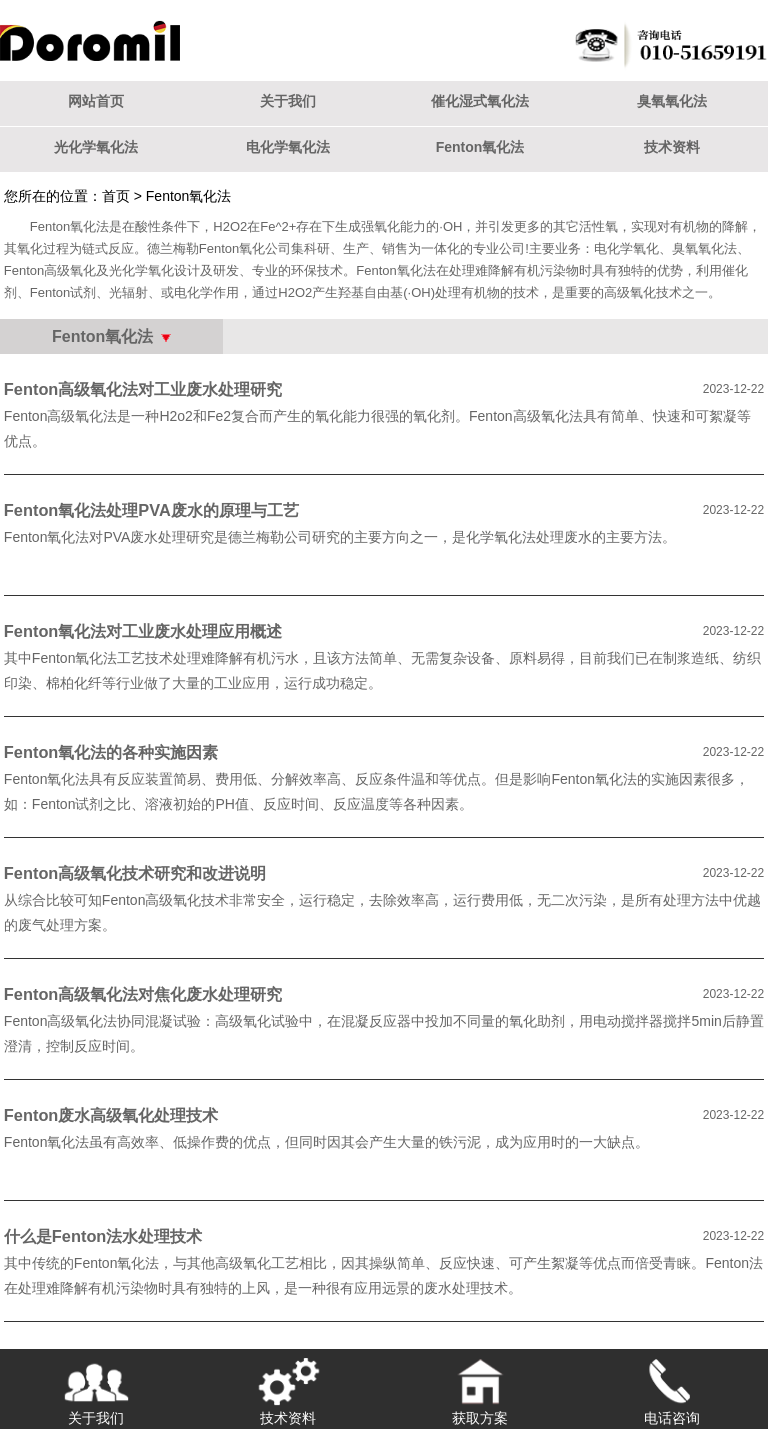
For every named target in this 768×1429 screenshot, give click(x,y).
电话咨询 (672, 1387)
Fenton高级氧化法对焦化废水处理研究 (143, 994)
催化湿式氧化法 (480, 101)
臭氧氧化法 (672, 101)
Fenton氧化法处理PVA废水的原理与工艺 (151, 510)
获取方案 (480, 1387)
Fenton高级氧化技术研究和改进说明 (135, 873)
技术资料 (672, 147)
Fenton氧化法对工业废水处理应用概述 (143, 631)
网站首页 (96, 101)
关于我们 (288, 101)
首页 (116, 196)
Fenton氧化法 (480, 147)
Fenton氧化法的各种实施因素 (111, 752)
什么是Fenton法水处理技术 (103, 1236)
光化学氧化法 (96, 147)
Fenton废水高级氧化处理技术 (111, 1115)
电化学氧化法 (288, 147)
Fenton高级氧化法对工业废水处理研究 (143, 389)
